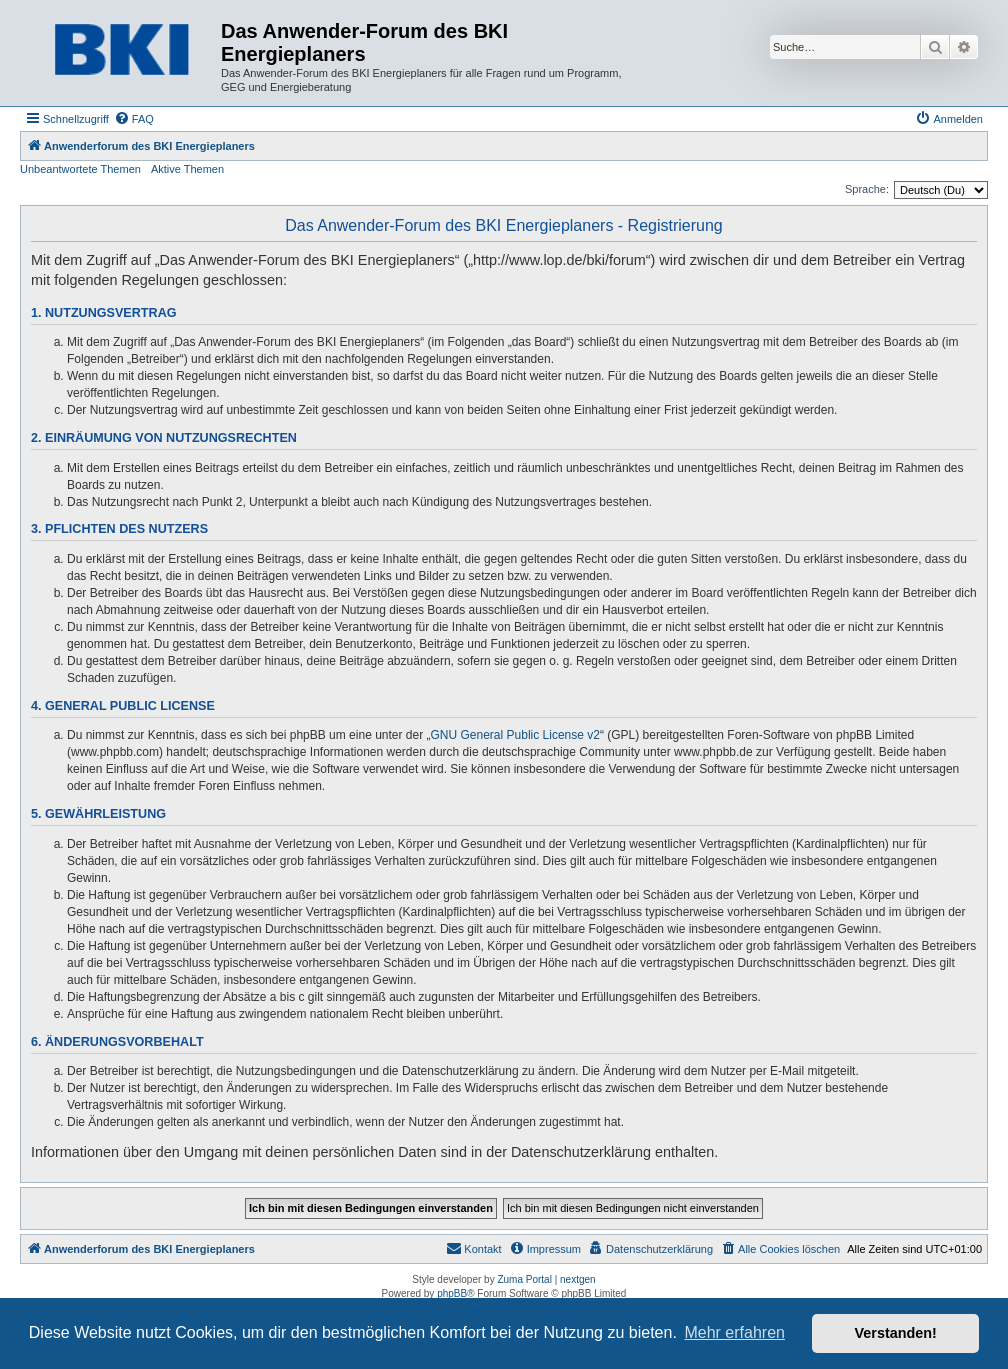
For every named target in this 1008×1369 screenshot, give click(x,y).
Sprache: (867, 189)
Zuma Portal (524, 1279)
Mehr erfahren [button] (734, 1332)
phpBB (452, 1293)
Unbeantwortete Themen (80, 169)
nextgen (578, 1279)
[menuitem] (134, 119)
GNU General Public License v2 (515, 735)
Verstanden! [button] (896, 1333)
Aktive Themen (187, 169)
